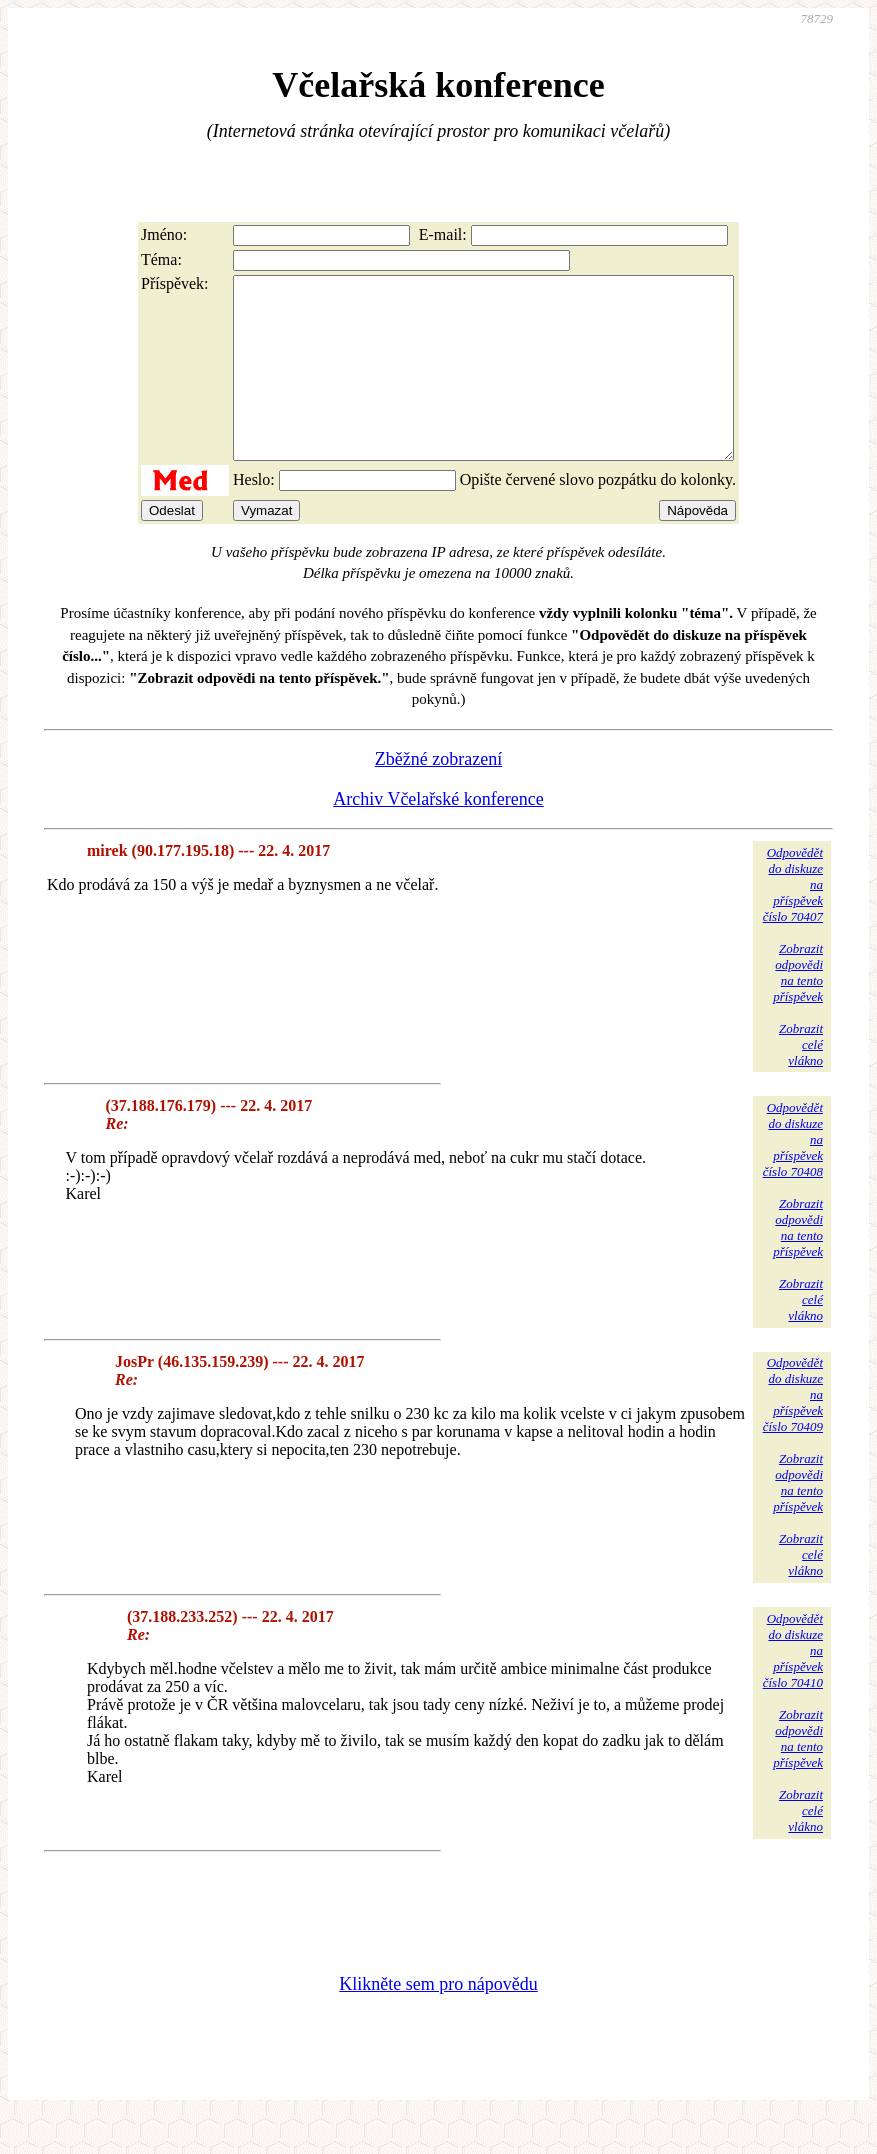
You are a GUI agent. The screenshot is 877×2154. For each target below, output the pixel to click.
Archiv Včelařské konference (438, 835)
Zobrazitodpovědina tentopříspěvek (798, 1008)
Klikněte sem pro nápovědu (438, 2020)
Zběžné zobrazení (438, 795)
